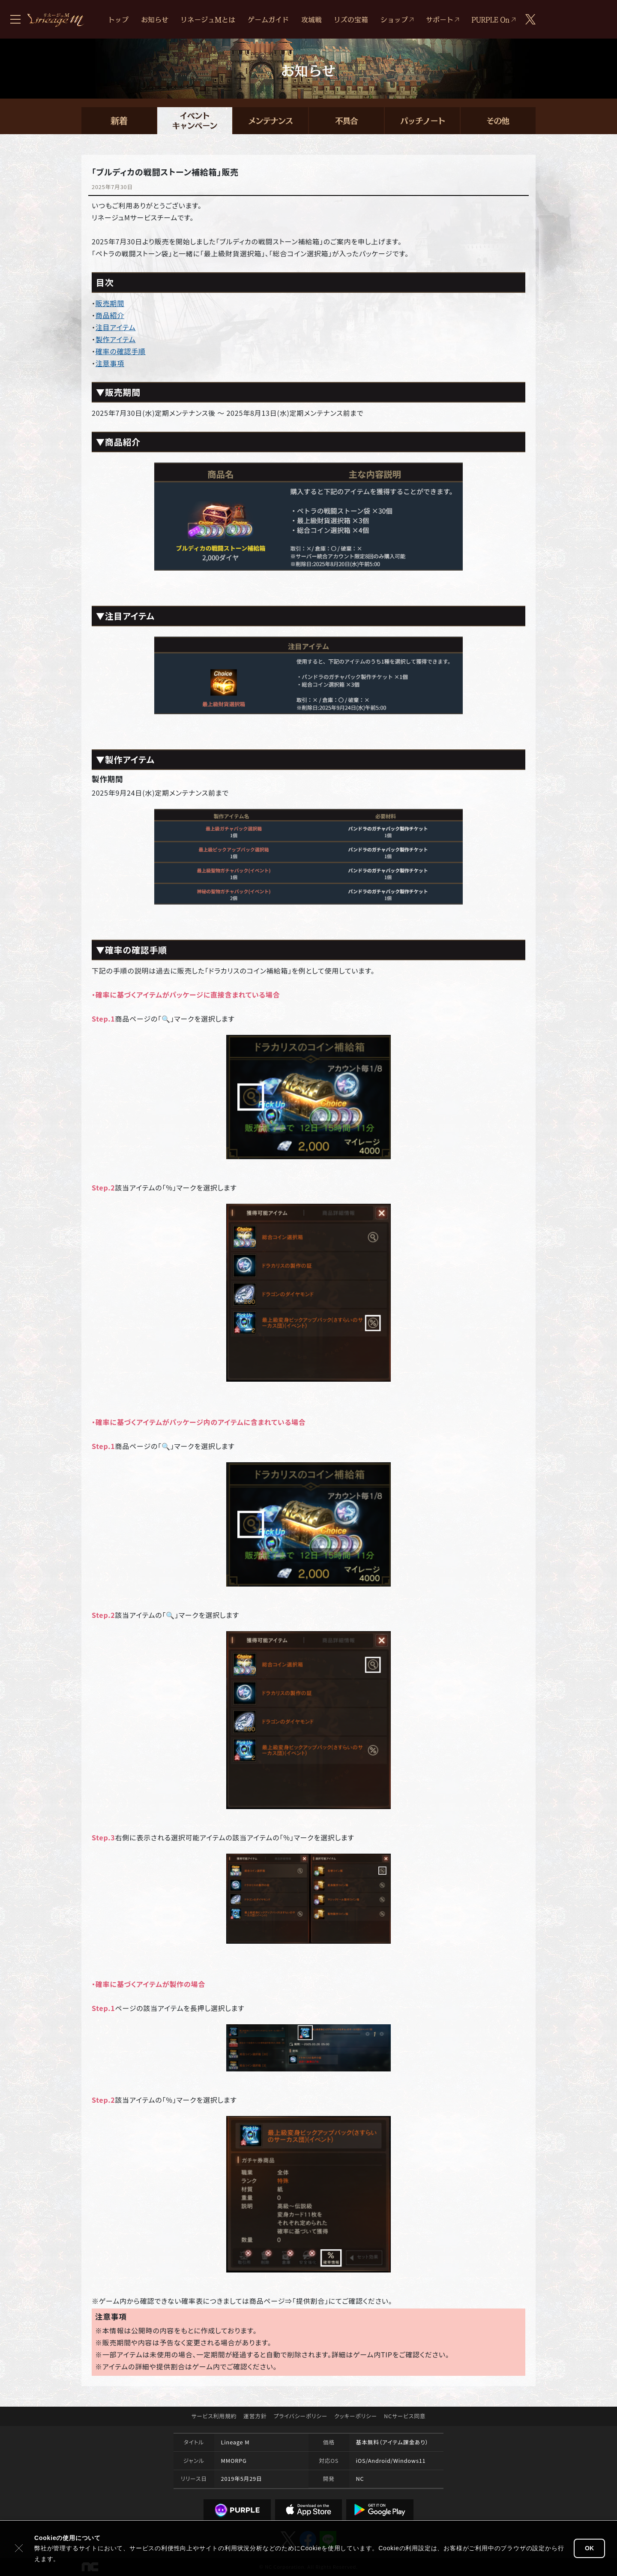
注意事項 (110, 363)
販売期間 (110, 303)
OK (589, 2548)
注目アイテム (116, 327)
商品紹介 (110, 315)
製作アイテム (116, 339)
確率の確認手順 (121, 351)
